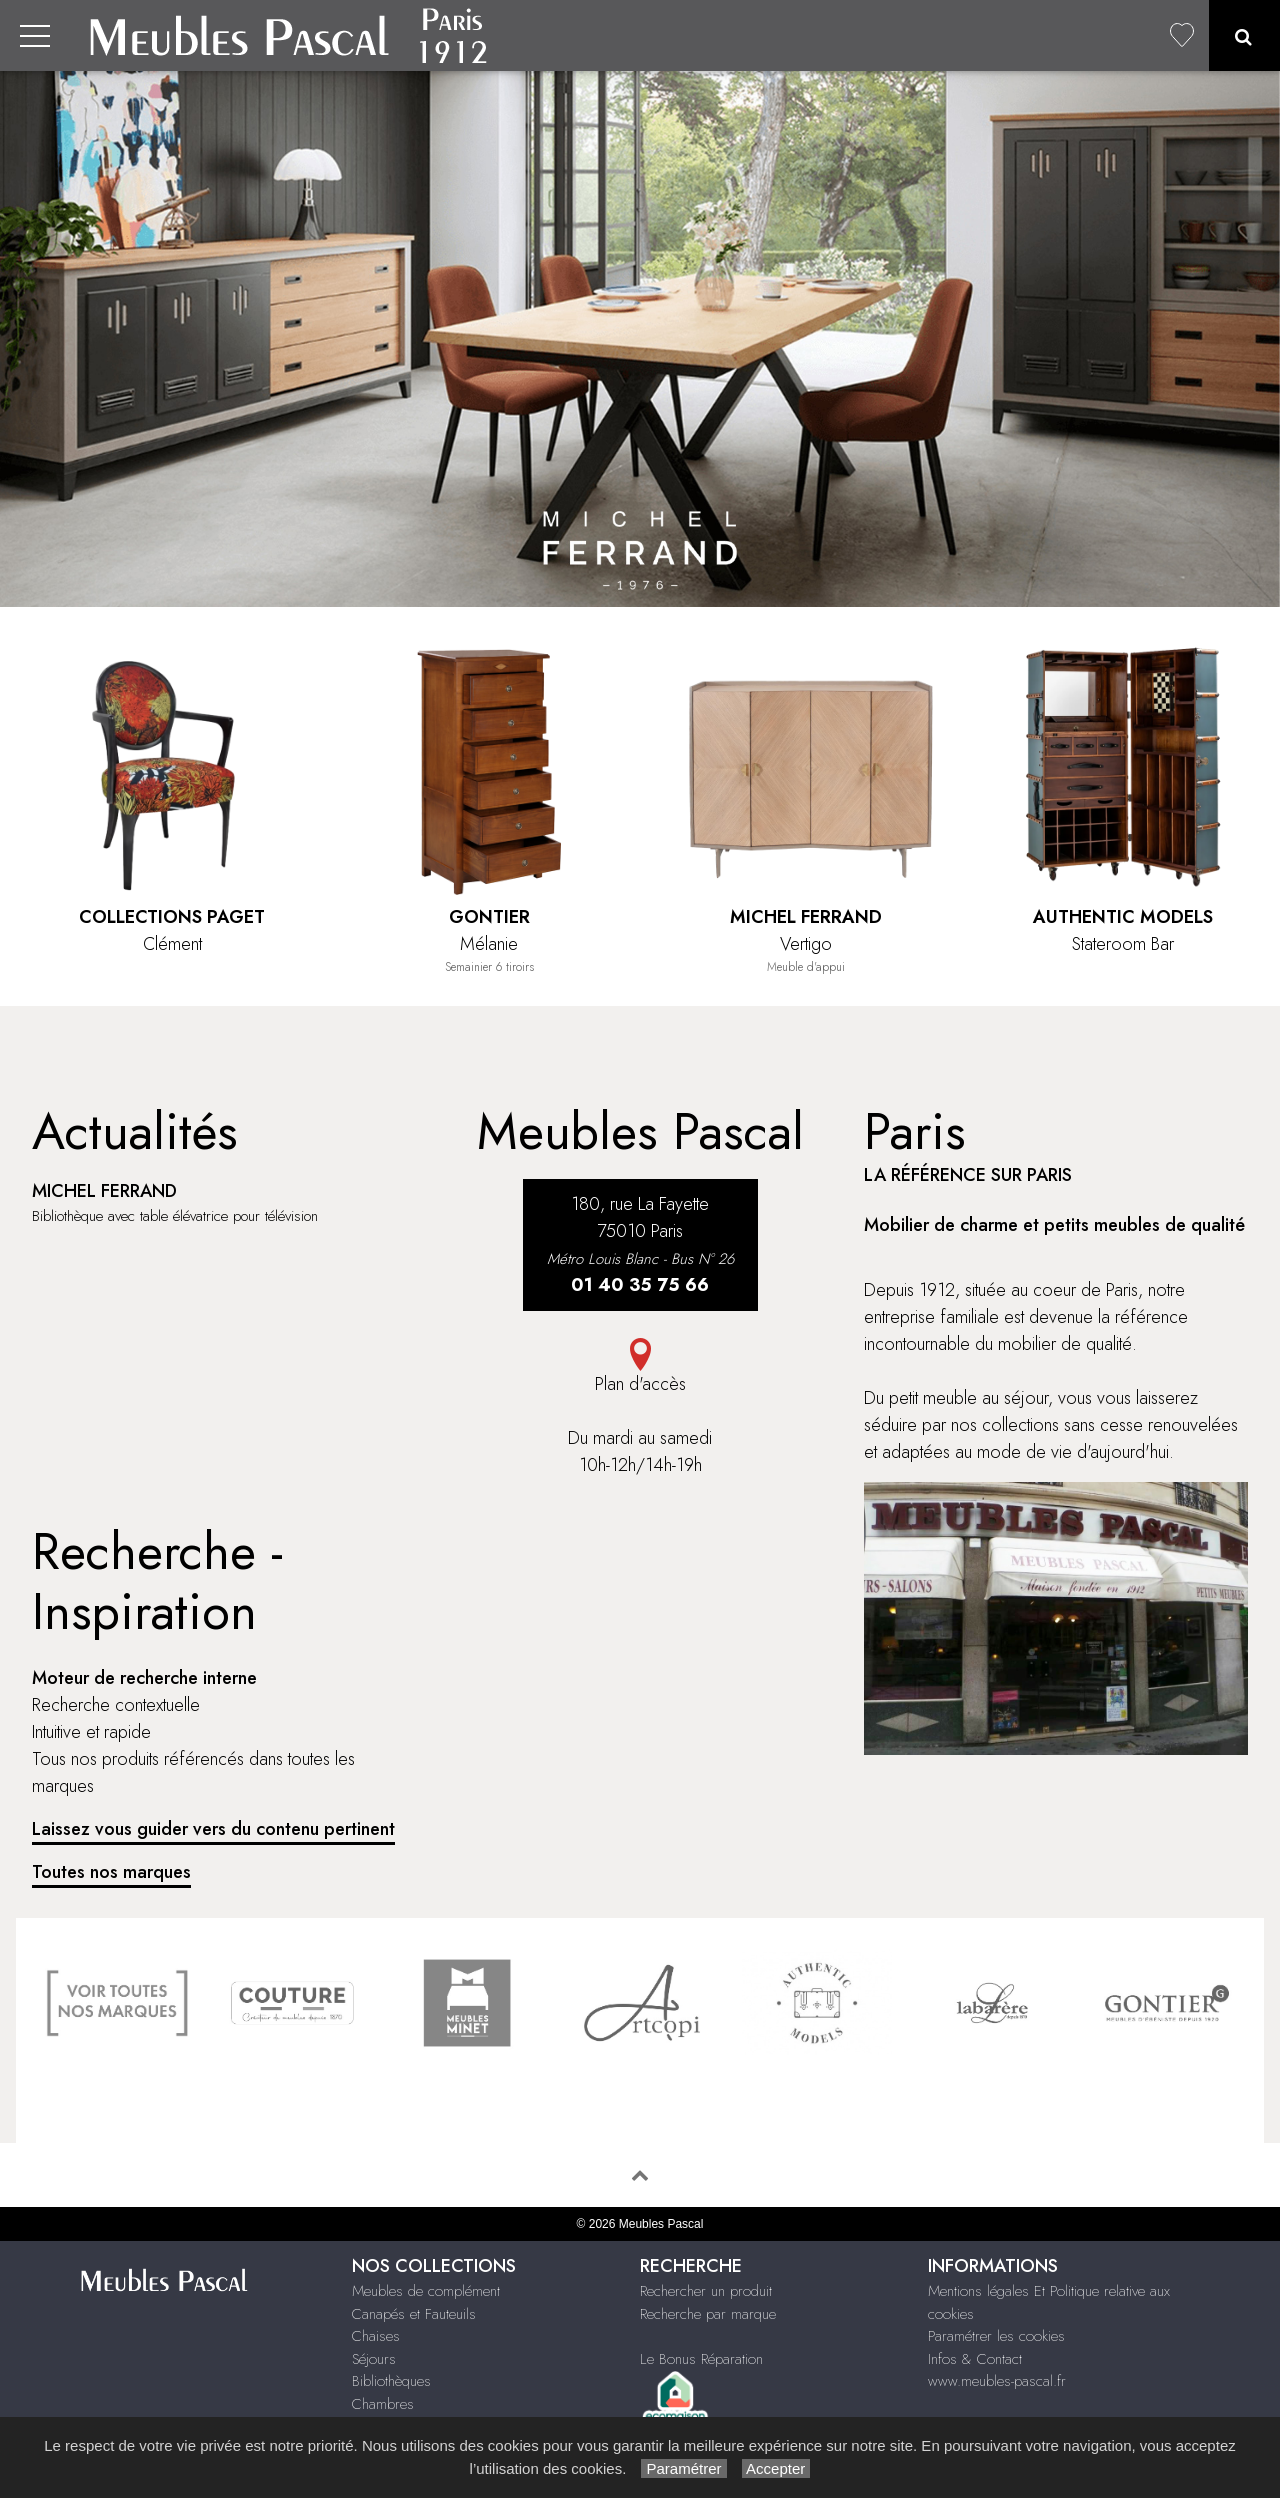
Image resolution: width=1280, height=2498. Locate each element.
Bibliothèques (391, 2381)
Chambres (383, 2404)
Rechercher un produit (706, 2291)
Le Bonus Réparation (701, 2359)
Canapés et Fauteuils (414, 2314)
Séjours (374, 2359)
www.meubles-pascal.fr (997, 2381)
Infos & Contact (975, 2359)
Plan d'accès (640, 1367)
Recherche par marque (708, 2314)
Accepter (776, 2468)
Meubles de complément (426, 2291)
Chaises (376, 2336)
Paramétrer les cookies (996, 2336)
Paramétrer (683, 2468)
